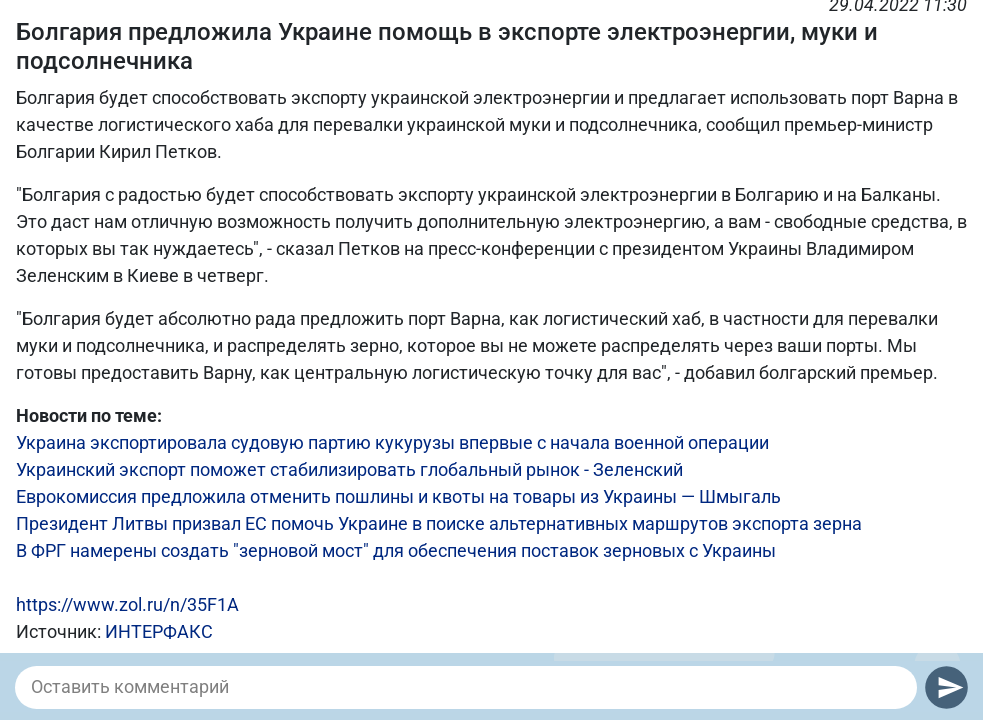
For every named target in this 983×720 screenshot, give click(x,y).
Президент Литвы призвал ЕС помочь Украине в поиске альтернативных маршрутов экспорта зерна (439, 523)
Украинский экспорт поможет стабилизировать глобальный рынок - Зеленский (349, 469)
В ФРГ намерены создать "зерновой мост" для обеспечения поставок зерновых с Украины (396, 550)
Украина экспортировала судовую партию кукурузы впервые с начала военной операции (392, 442)
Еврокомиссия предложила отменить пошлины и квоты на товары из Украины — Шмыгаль (398, 496)
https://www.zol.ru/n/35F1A (127, 604)
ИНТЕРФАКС (159, 631)
